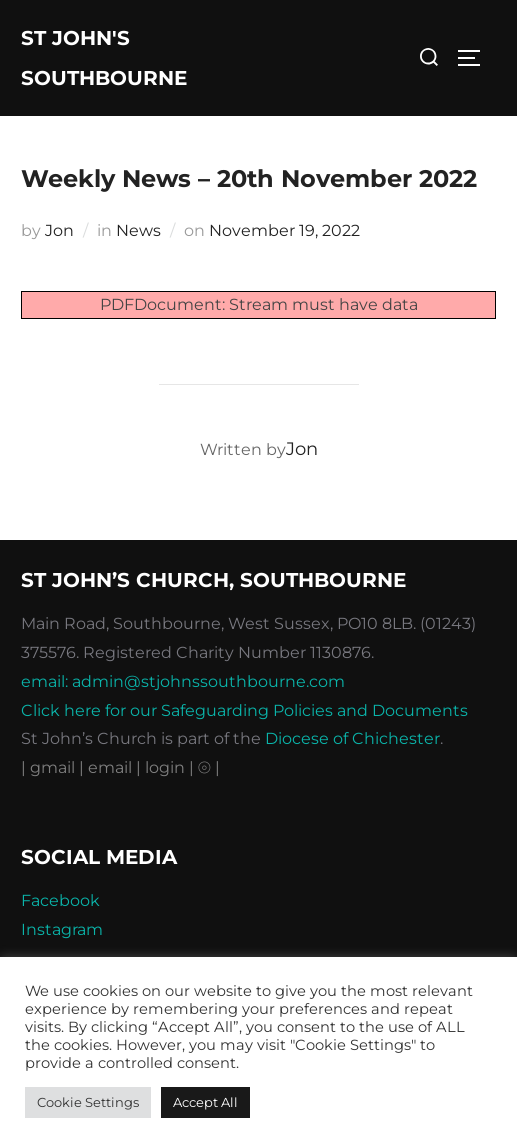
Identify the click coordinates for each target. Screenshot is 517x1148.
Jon (59, 230)
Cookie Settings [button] (88, 1102)
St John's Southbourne (104, 58)
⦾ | (209, 767)
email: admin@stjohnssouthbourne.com (183, 681)
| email (107, 767)
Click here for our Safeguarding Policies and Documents (244, 710)
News (138, 230)
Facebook (60, 900)
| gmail (50, 767)
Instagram (62, 929)
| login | (165, 767)
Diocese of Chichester (352, 738)
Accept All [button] (205, 1102)
